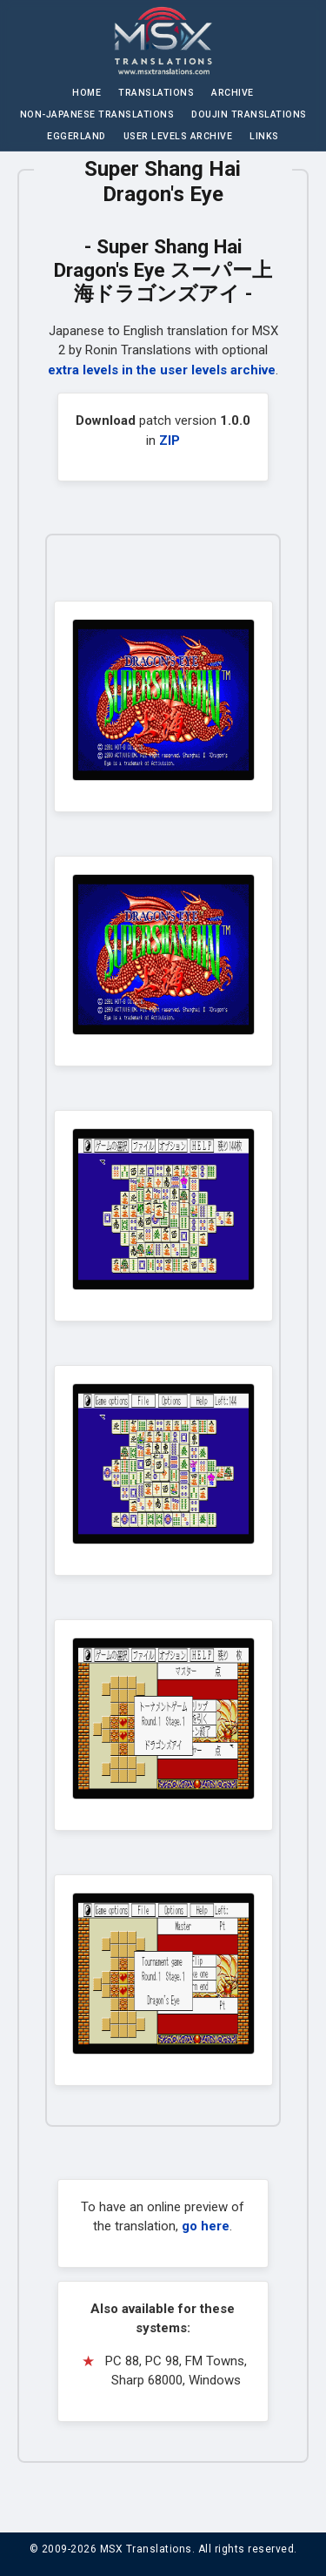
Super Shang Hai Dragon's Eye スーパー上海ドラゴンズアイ (163, 270)
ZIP (169, 440)
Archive (232, 92)
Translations (156, 92)
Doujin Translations (249, 114)
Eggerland (76, 136)
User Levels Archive (178, 136)
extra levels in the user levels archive (162, 370)
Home (86, 92)
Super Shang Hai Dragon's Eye (162, 181)
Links (264, 136)
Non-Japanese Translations (97, 114)
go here (206, 2226)
